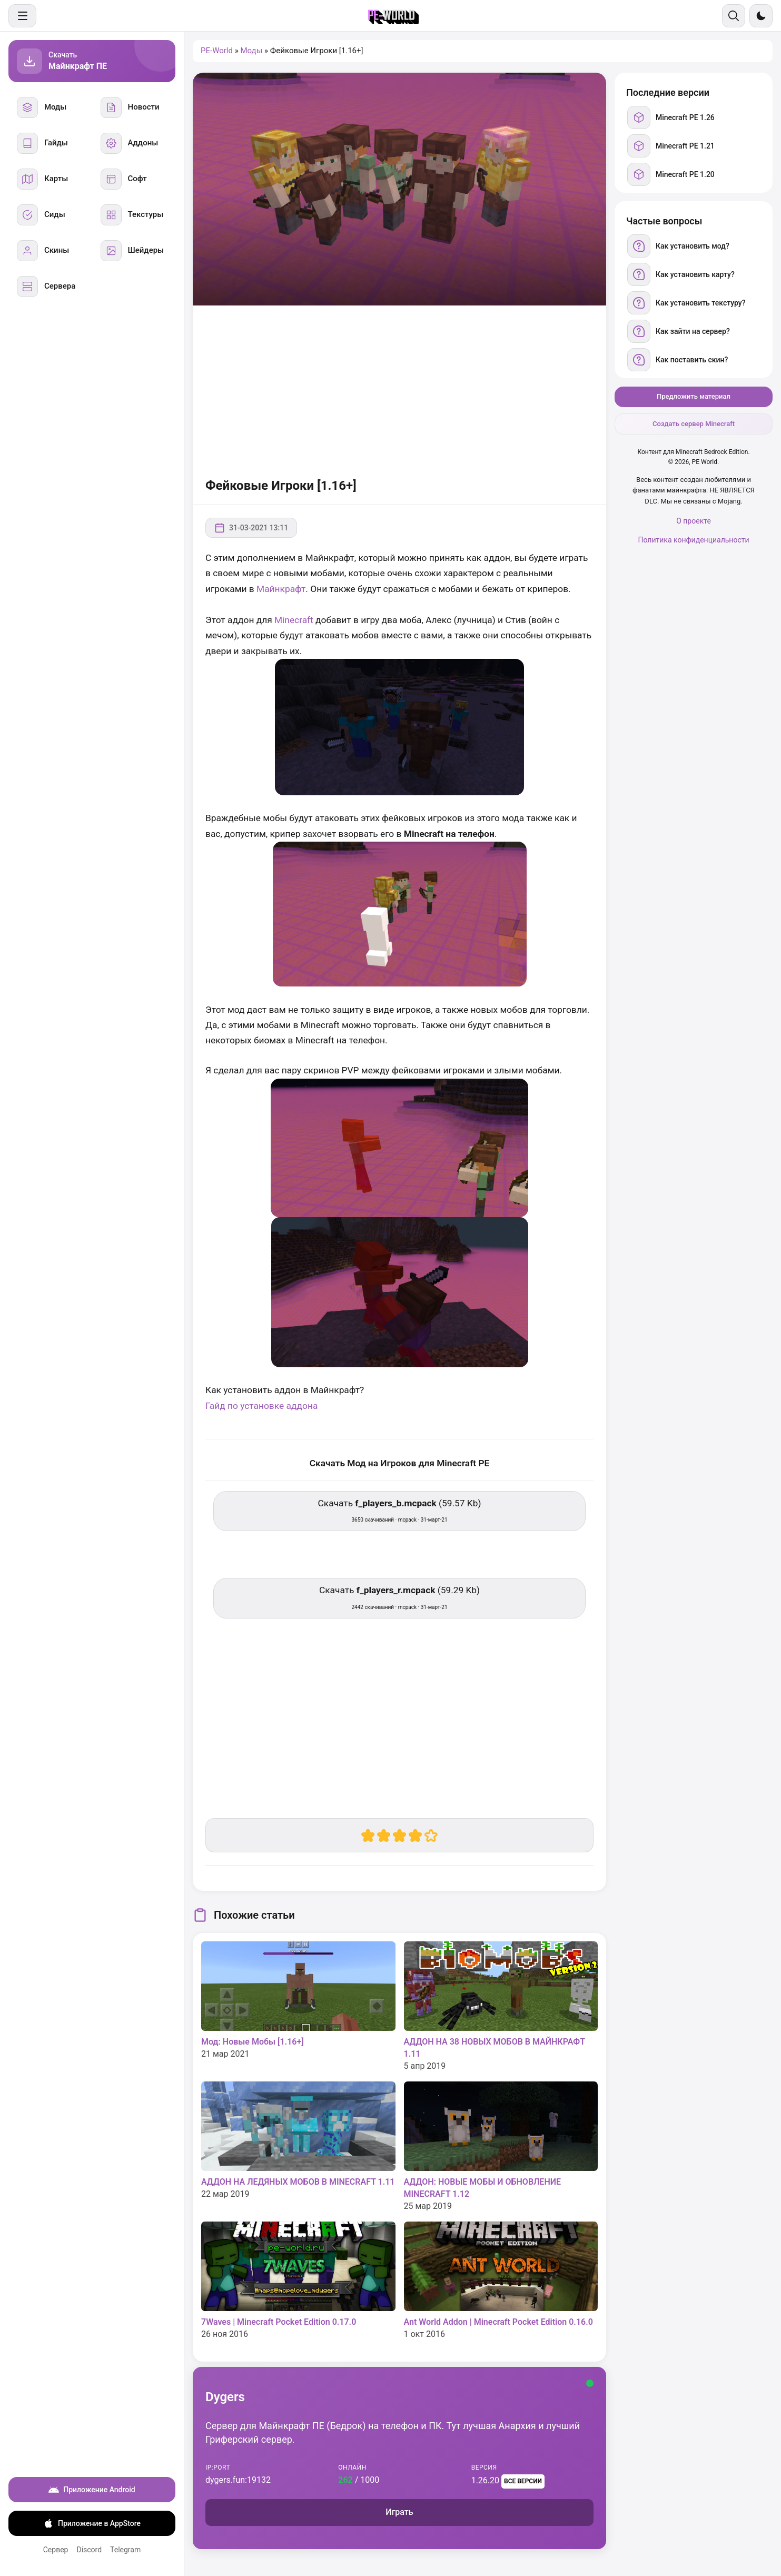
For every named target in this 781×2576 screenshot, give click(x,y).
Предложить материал (693, 396)
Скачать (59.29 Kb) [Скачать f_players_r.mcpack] (399, 1597)
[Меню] (22, 15)
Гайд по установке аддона (261, 1405)
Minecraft (294, 620)
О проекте (693, 521)
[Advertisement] (399, 389)
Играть (399, 2512)
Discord (89, 2549)
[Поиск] (733, 15)
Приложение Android (91, 2489)
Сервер (55, 2549)
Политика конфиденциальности (693, 540)
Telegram (125, 2549)
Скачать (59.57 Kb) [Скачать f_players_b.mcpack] (399, 1510)
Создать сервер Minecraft (694, 424)
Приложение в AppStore (92, 2523)
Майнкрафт (280, 589)
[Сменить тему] (761, 15)
